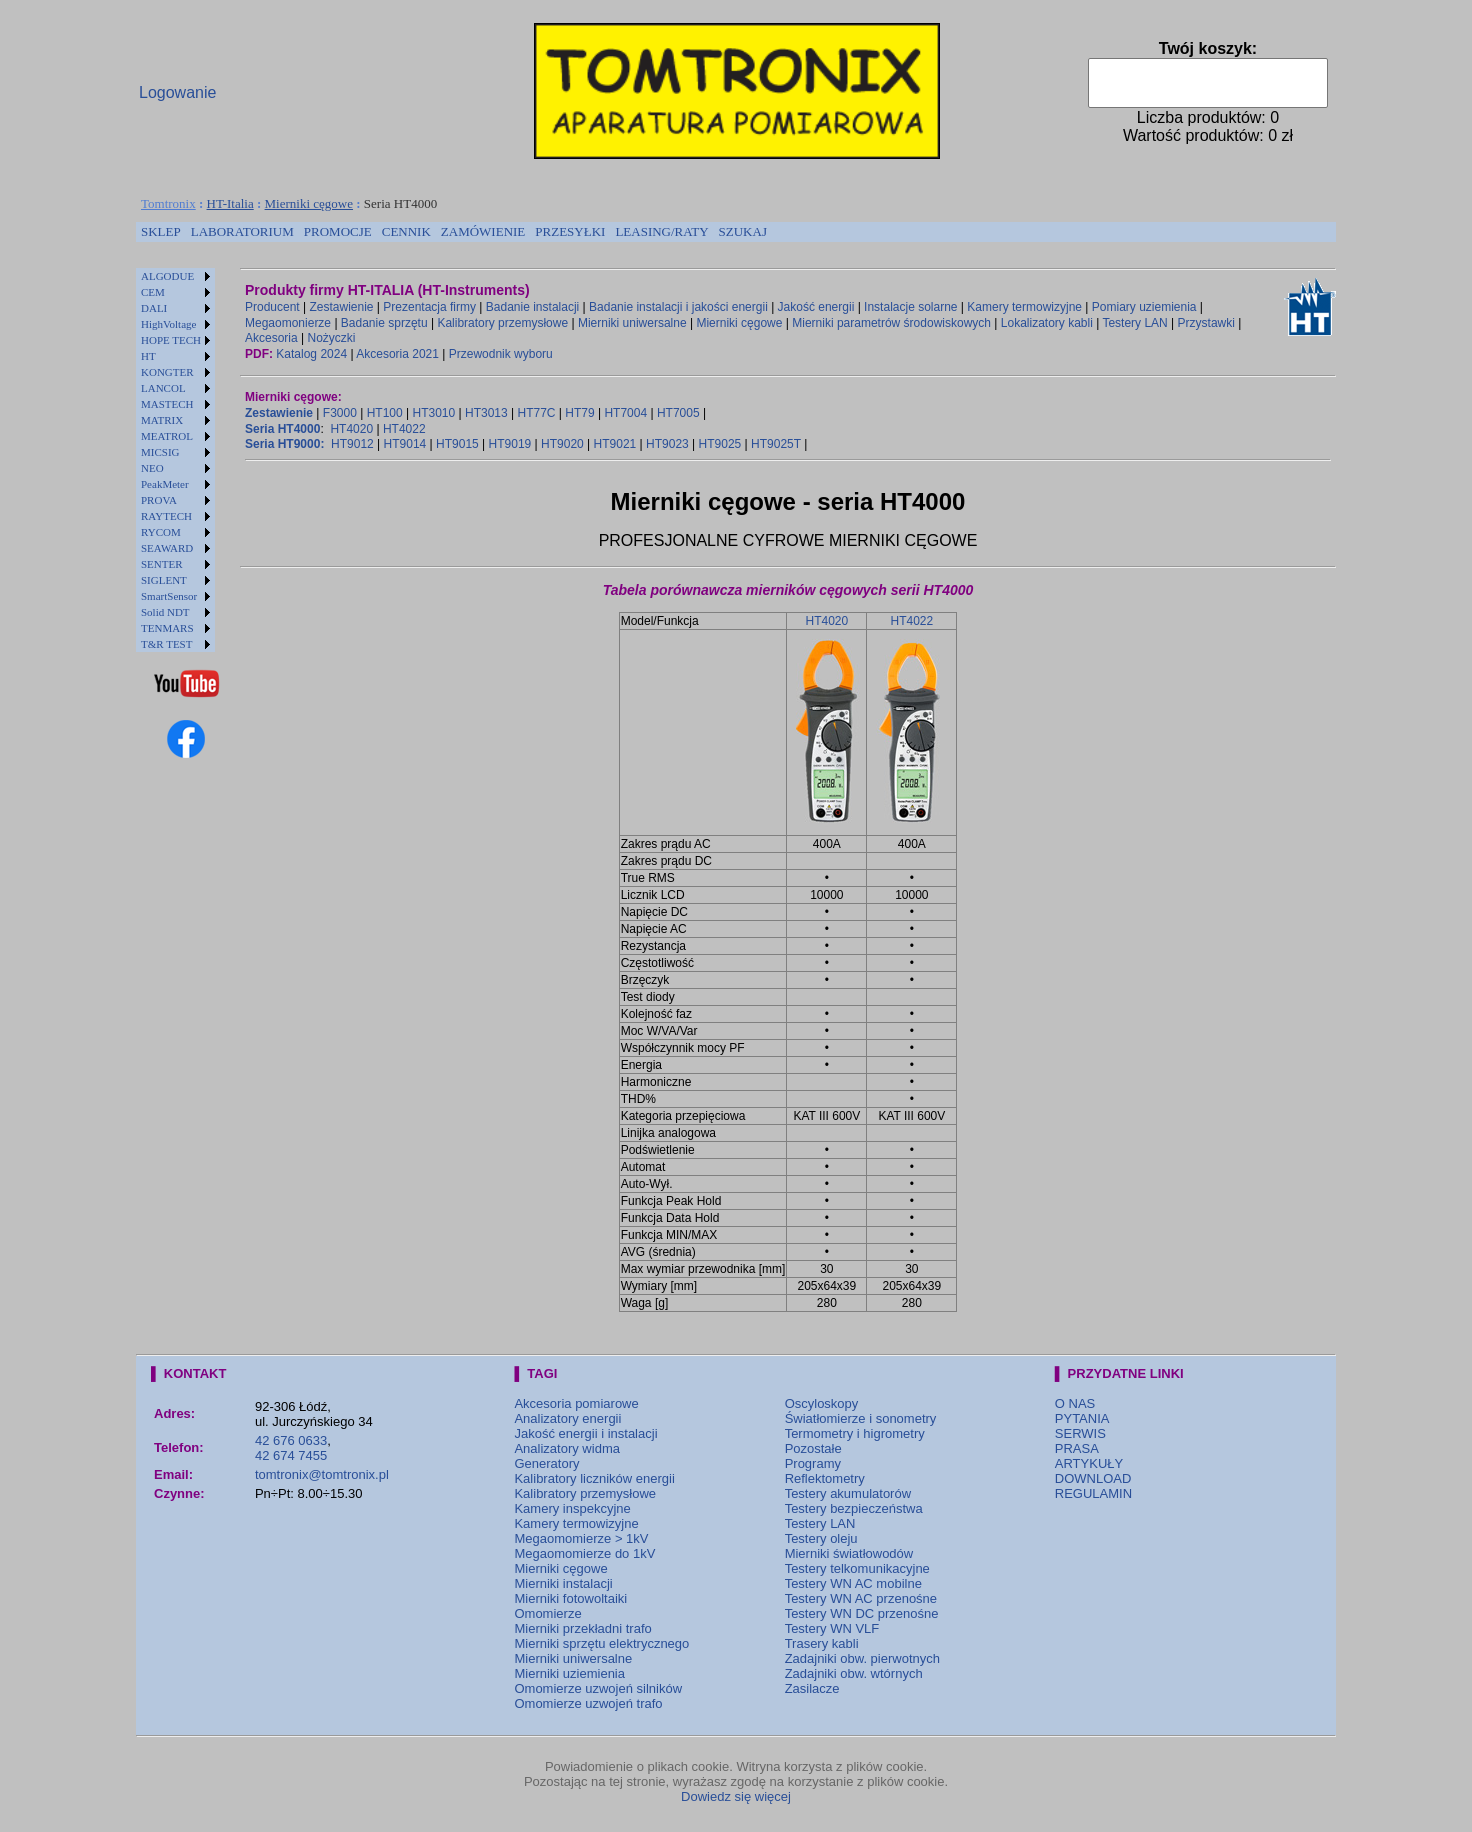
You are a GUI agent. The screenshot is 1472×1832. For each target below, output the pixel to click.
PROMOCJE (338, 231)
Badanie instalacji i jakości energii (678, 307)
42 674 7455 (291, 1455)
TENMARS (167, 628)
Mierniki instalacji (563, 1583)
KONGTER (167, 372)
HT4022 (404, 429)
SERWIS (1080, 1433)
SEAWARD (167, 548)
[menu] (175, 460)
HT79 (579, 413)
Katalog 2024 (311, 354)
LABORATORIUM (242, 231)
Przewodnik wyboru (501, 354)
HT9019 (510, 444)
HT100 (385, 413)
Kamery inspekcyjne (572, 1508)
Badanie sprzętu (384, 323)
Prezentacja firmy (429, 307)
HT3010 (433, 413)
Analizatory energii (567, 1418)
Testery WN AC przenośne (861, 1598)
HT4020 (351, 429)
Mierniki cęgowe (309, 203)
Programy (813, 1463)
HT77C (536, 413)
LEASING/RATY (661, 231)
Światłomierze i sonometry (861, 1418)
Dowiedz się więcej (736, 1796)
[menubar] (454, 232)
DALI (154, 308)
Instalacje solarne (910, 307)
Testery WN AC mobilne (853, 1583)
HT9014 (405, 444)
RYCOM (161, 532)
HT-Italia (230, 203)
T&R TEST (166, 644)
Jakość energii (816, 307)
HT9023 (667, 444)
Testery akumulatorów (848, 1493)
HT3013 (486, 413)
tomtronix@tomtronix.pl (322, 1474)
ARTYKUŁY (1089, 1463)
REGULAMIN (1093, 1493)
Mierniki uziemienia (569, 1673)
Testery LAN (1134, 323)
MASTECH (167, 404)
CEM (153, 292)
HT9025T (776, 444)
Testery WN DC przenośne (862, 1613)
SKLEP (161, 231)
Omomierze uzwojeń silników (598, 1688)
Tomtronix (168, 203)
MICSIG (160, 452)
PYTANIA (1082, 1418)
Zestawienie (342, 307)
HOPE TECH (171, 340)
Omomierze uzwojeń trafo (588, 1703)
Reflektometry (825, 1478)
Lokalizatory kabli (1047, 323)
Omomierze (547, 1613)
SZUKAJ (743, 231)
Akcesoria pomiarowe (576, 1403)
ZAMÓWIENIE (483, 231)
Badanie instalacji (532, 307)
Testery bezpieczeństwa (854, 1508)
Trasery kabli (822, 1643)
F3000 (340, 413)
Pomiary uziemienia (1144, 307)
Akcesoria (271, 338)
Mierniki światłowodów (849, 1553)
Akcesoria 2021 (397, 354)
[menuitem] (161, 232)
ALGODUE (167, 276)
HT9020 (562, 444)
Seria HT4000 (282, 429)
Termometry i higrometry (855, 1433)
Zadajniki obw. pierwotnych (862, 1658)
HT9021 (615, 444)
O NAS (1075, 1403)
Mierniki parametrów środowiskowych (891, 323)
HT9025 (720, 444)
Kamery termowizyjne (1024, 307)
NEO (152, 468)
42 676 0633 (291, 1440)
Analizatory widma (567, 1448)
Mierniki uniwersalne (632, 323)
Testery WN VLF (832, 1628)
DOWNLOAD (1093, 1478)
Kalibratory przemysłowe (502, 323)
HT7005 (678, 413)
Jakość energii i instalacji (585, 1433)
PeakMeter (165, 484)
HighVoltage (168, 324)
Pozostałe (813, 1448)
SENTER (162, 564)
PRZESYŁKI (570, 231)
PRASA (1077, 1448)
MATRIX (162, 420)
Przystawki (1206, 323)
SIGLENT (164, 580)
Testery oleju (821, 1538)
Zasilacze (812, 1688)
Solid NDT (165, 612)
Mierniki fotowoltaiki (570, 1598)
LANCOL (163, 388)
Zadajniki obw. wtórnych (854, 1673)
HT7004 (625, 413)
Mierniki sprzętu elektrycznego (601, 1643)
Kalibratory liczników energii (594, 1478)
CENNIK (406, 231)
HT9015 (457, 444)
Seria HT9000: (284, 444)
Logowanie (177, 92)
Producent (272, 307)
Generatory (546, 1463)
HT (148, 356)
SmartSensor (169, 596)
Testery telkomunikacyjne (857, 1568)
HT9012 (352, 444)
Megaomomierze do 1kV (584, 1553)
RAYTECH (166, 516)
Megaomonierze (288, 323)
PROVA (159, 500)
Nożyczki (331, 338)
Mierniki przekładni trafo (582, 1628)
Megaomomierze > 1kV (581, 1538)
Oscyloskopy (822, 1403)
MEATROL (167, 436)
